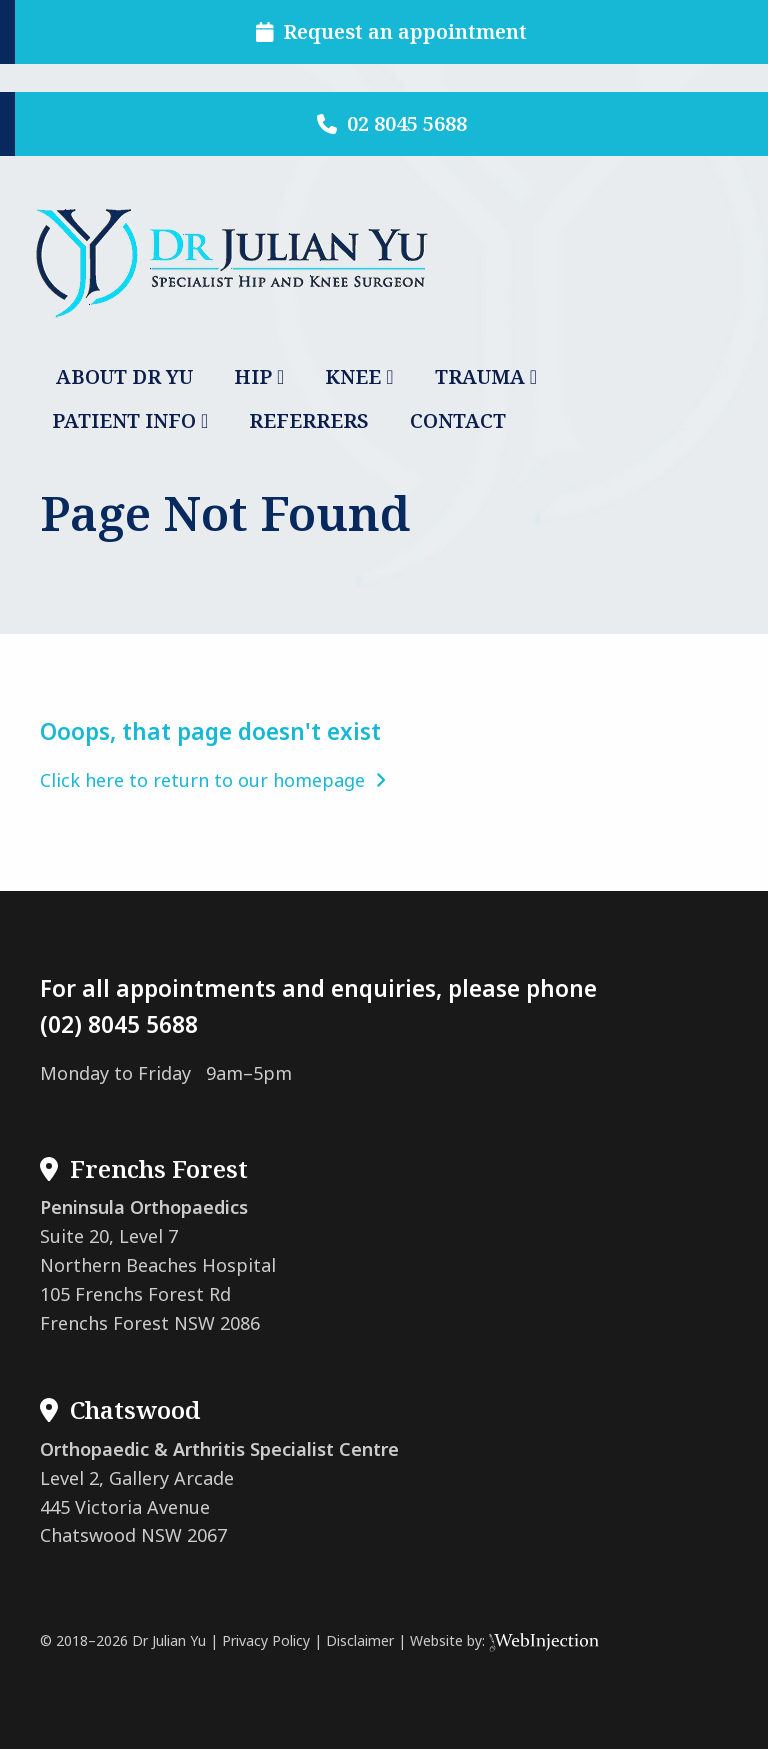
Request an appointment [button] (392, 31)
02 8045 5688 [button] (392, 123)
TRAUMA (480, 376)
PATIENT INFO (124, 420)
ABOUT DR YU (124, 376)
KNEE (353, 376)
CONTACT (458, 420)
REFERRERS (309, 420)
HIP (253, 376)
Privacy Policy (266, 1640)
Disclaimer (360, 1640)
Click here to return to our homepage (213, 780)
